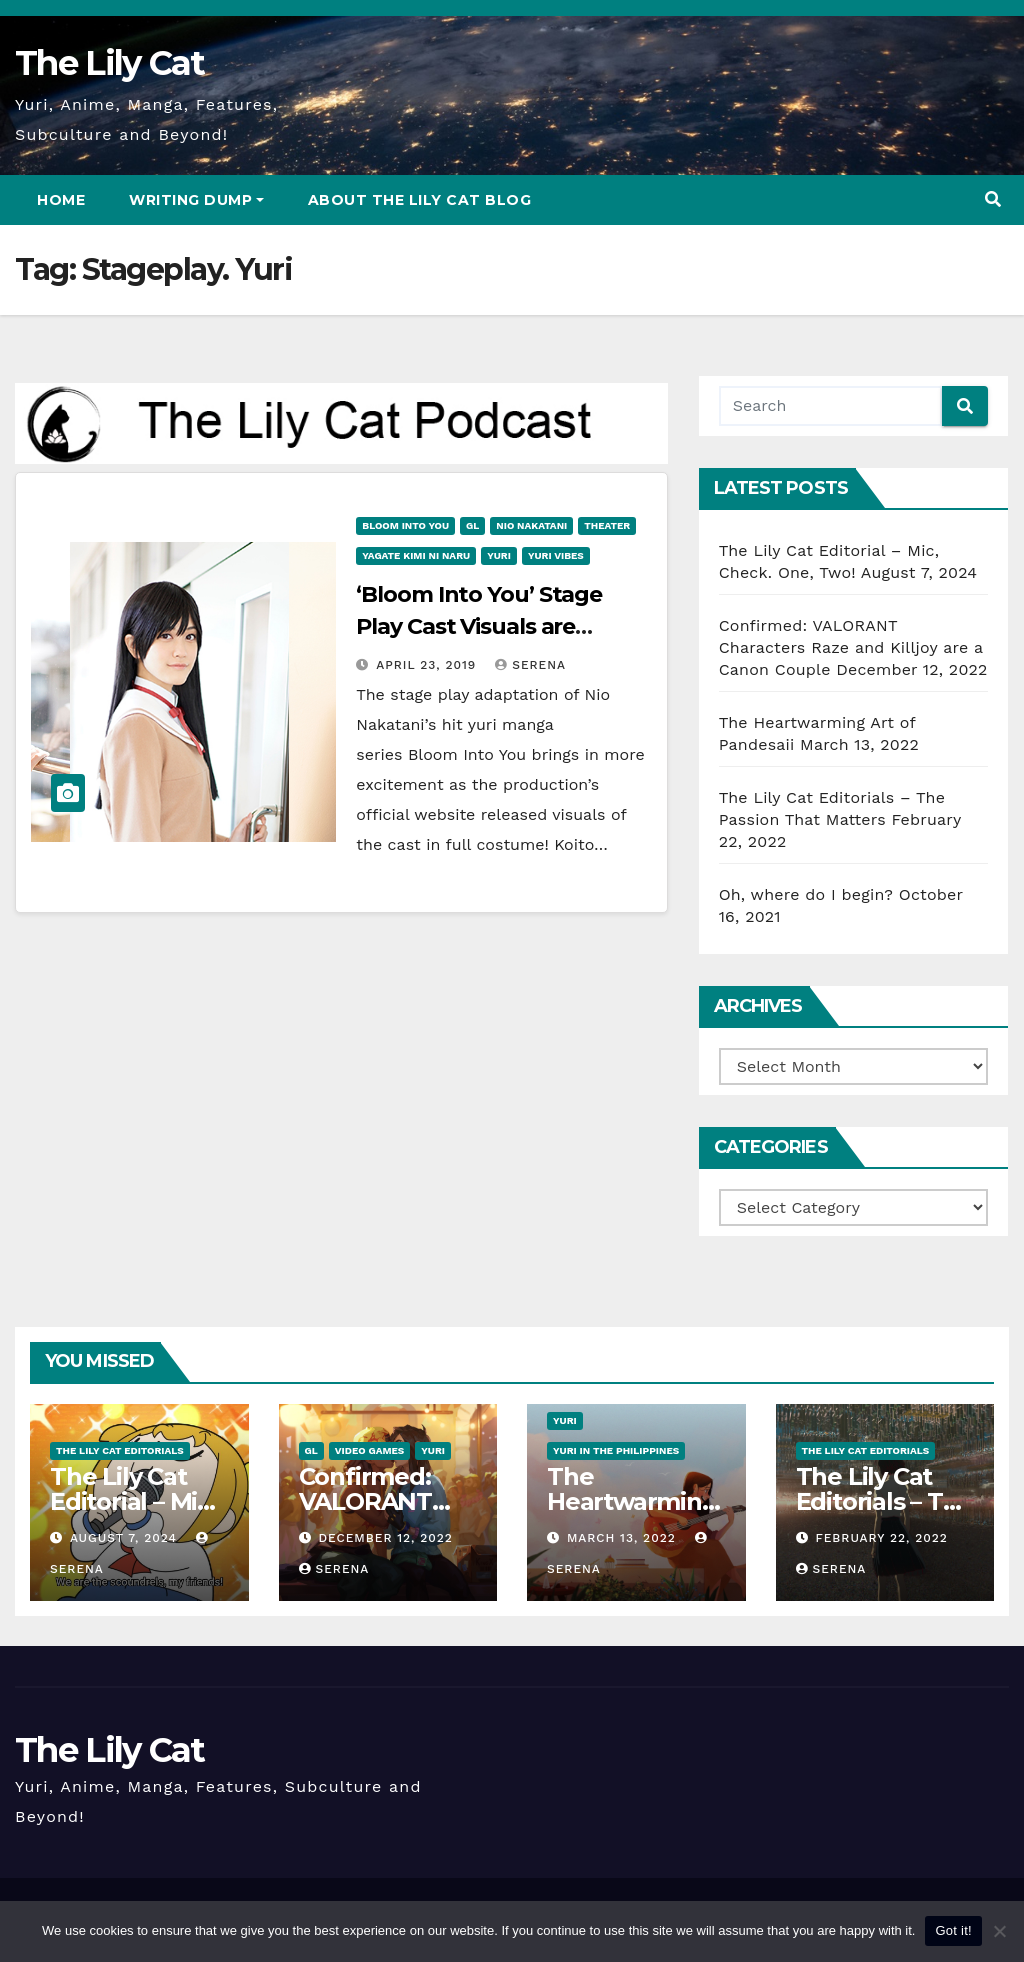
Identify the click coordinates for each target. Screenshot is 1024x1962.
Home (61, 200)
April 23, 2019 (428, 665)
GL (472, 525)
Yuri (499, 555)
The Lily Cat (110, 63)
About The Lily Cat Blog (420, 200)
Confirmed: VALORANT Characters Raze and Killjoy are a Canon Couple (851, 647)
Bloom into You (405, 525)
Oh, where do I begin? (806, 894)
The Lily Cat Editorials (120, 1450)
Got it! (953, 1930)
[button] (993, 199)
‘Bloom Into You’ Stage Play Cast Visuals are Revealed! (479, 626)
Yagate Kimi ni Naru (416, 555)
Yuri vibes (556, 555)
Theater (607, 525)
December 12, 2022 (385, 1538)
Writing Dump (196, 200)
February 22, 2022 (881, 1538)
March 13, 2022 (624, 1538)
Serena (530, 665)
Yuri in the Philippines (616, 1450)
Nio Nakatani (531, 525)
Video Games (370, 1450)
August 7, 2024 (126, 1538)
